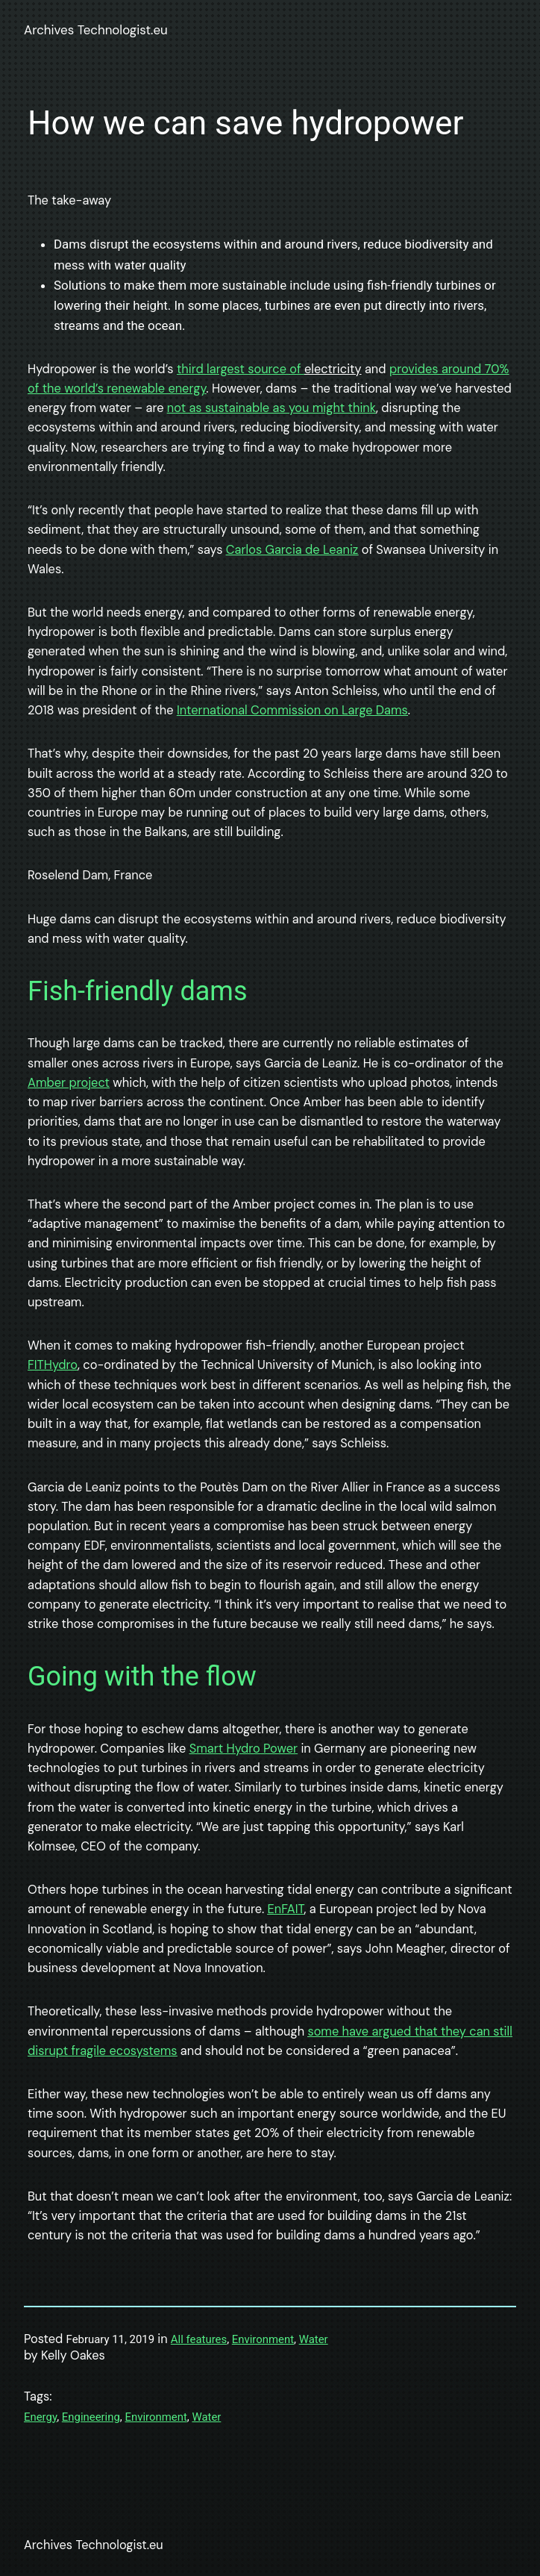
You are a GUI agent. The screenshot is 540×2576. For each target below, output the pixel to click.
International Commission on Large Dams (292, 710)
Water (313, 2339)
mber (51, 1083)
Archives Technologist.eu (96, 30)
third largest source (233, 369)
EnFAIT (286, 1909)
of (296, 369)
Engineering (91, 2417)
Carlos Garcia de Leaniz (292, 550)
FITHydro (53, 1365)
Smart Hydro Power (243, 1748)
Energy (40, 2417)
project (88, 1083)
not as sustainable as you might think (271, 408)
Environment (263, 2339)
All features (199, 2339)
